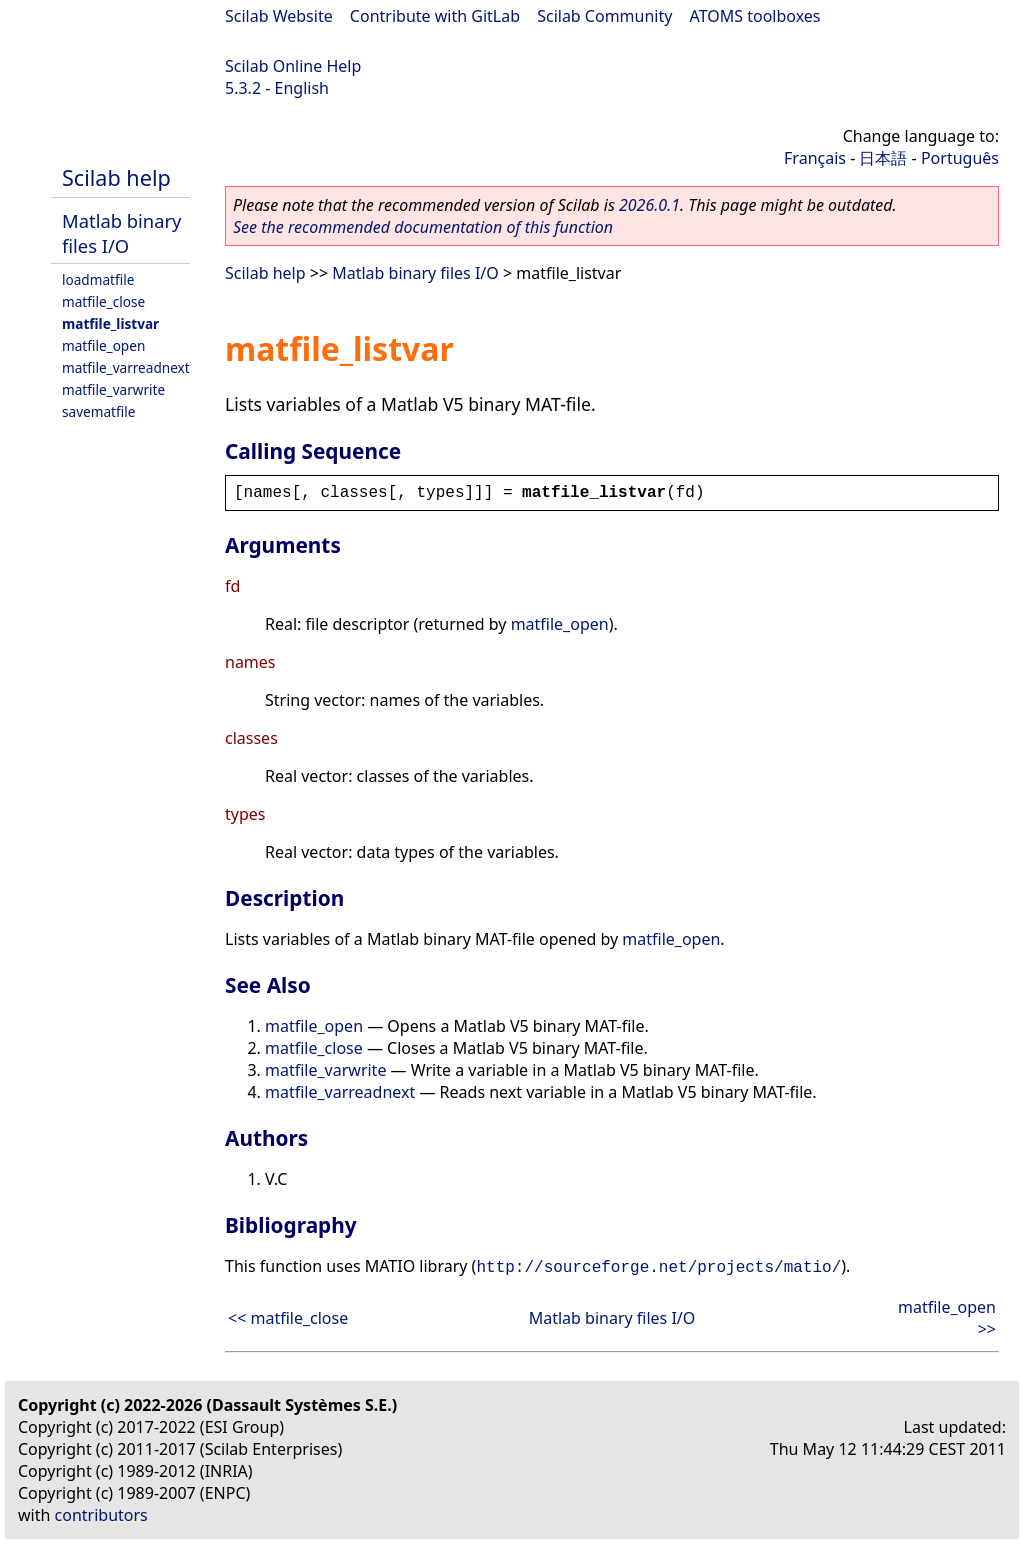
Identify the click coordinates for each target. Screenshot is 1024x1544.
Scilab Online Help (293, 66)
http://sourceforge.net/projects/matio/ (658, 1268)
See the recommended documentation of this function (423, 227)
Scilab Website (279, 16)
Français (815, 158)
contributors (101, 1515)
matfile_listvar (110, 323)
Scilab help (116, 177)
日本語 (883, 158)
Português (960, 158)
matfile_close (103, 301)
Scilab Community (604, 16)
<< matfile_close (288, 1318)
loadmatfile (98, 279)
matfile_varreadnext (126, 367)
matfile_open (103, 345)
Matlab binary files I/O (122, 233)
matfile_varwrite (113, 389)
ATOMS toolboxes (755, 16)
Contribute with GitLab (435, 16)
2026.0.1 (649, 205)
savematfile (98, 411)
